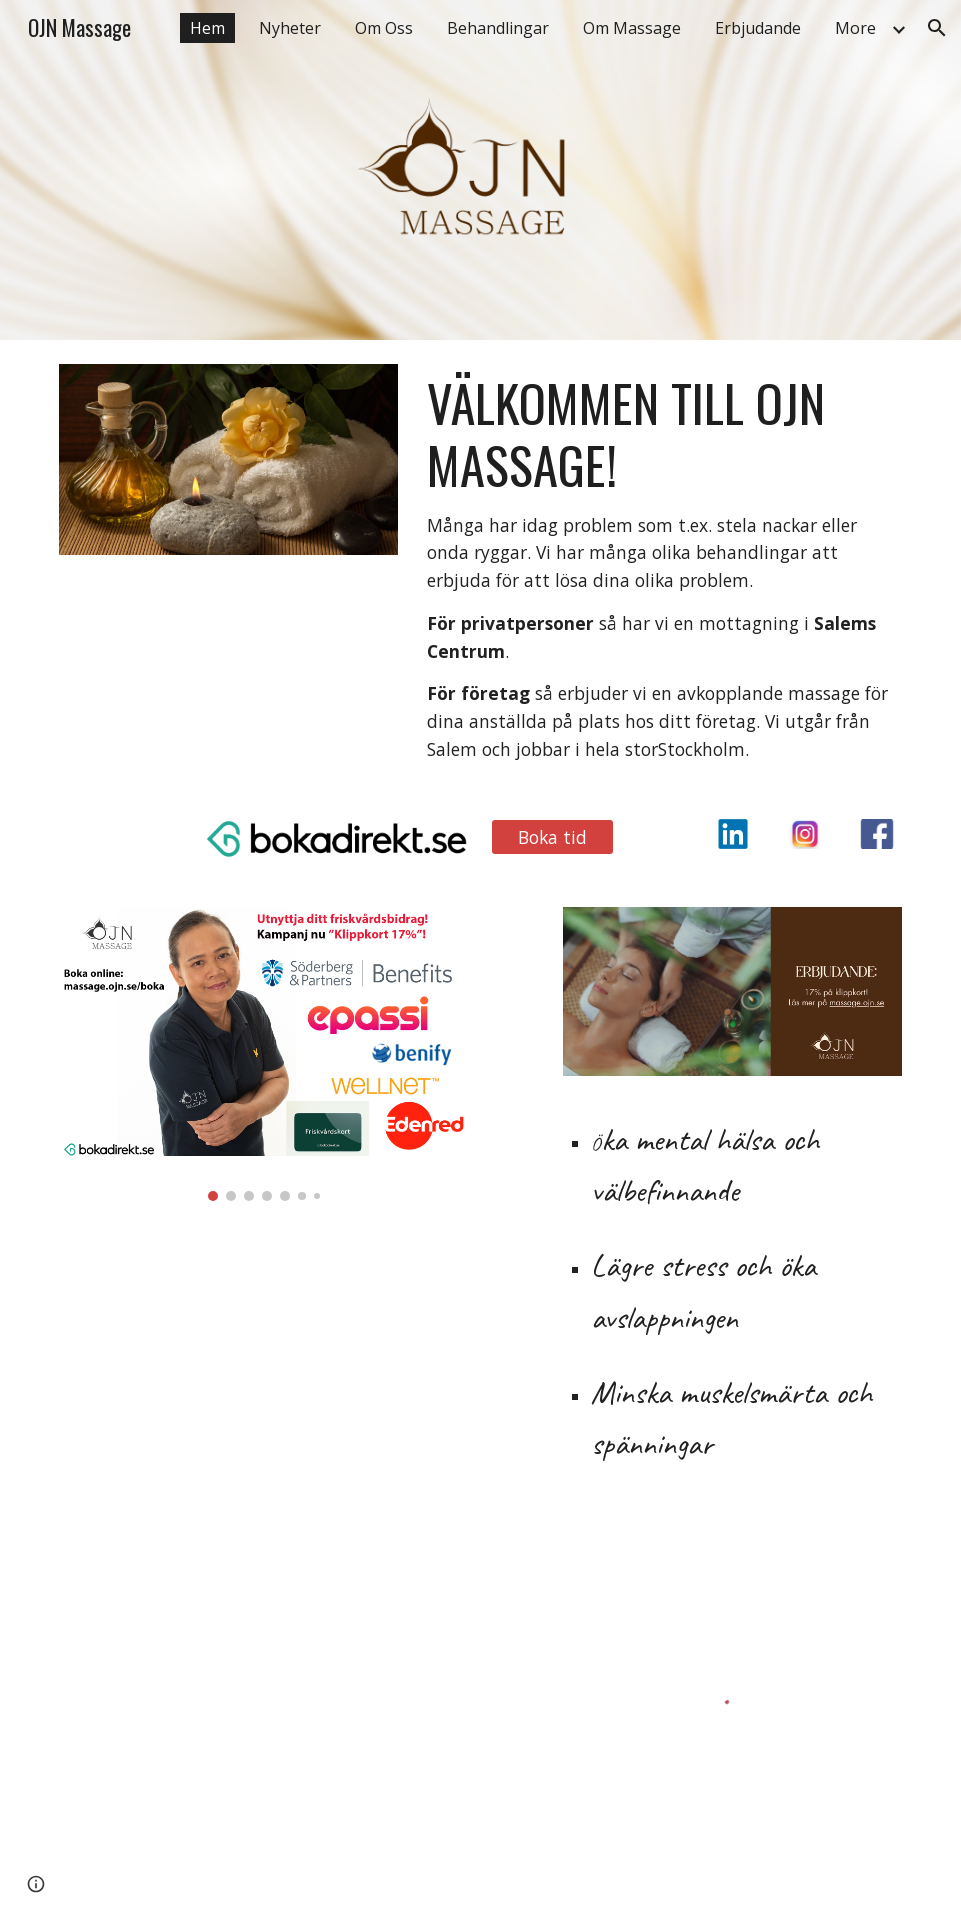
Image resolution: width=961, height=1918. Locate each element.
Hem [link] (207, 28)
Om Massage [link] (632, 28)
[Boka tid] (552, 837)
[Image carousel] (264, 1054)
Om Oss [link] (384, 28)
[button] (937, 28)
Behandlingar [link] (498, 28)
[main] (660, 567)
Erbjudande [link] (758, 28)
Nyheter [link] (290, 28)
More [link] (855, 28)
